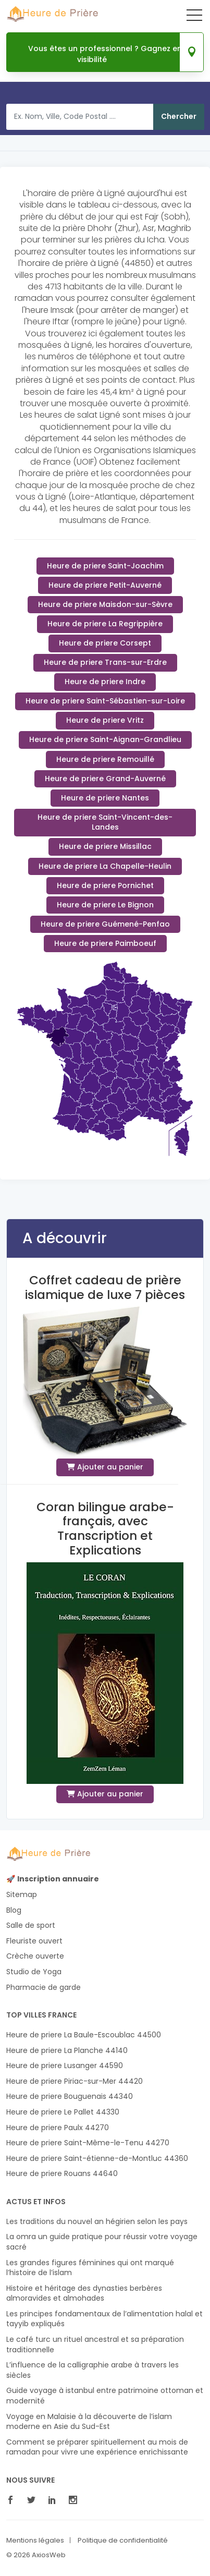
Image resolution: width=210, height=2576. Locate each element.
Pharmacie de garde (43, 1987)
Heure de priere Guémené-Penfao (105, 924)
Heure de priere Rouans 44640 (62, 2174)
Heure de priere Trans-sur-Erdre (105, 662)
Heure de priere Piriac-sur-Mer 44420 (74, 2081)
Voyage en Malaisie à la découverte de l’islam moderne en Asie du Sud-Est (89, 2422)
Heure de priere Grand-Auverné (105, 778)
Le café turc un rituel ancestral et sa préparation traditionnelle (95, 2345)
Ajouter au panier (105, 1467)
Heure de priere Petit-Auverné (105, 585)
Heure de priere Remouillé (105, 759)
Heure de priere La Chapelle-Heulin (105, 866)
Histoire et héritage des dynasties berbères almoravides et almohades (84, 2293)
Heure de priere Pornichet (105, 885)
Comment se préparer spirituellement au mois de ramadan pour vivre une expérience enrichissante (97, 2447)
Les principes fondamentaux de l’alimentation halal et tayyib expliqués (104, 2319)
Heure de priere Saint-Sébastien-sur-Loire (105, 701)
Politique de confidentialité (123, 2540)
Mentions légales (35, 2540)
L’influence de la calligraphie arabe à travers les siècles (92, 2370)
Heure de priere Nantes (105, 798)
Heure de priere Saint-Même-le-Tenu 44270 (87, 2143)
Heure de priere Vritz (105, 720)
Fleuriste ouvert (34, 1941)
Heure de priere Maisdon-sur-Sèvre (105, 604)
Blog (13, 1910)
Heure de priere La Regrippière (105, 623)
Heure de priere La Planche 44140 (67, 2051)
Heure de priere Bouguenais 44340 (69, 2096)
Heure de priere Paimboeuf (105, 943)
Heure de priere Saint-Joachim (105, 566)
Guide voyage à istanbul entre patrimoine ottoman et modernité (104, 2396)
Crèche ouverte (35, 1956)
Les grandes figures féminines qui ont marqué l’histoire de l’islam (90, 2268)
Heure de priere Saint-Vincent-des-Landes (105, 822)
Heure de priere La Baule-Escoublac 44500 (83, 2035)
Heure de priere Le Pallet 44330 (62, 2112)
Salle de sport (30, 1925)
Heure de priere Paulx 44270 (57, 2128)
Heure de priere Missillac (105, 846)
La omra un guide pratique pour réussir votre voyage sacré (101, 2242)
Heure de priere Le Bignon (105, 905)
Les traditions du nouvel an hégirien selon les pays (97, 2222)
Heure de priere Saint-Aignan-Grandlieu (105, 739)
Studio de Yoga (33, 1972)
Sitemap (21, 1895)
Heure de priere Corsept (105, 643)
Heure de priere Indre (105, 681)
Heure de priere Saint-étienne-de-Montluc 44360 (97, 2159)
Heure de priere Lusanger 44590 (64, 2066)
